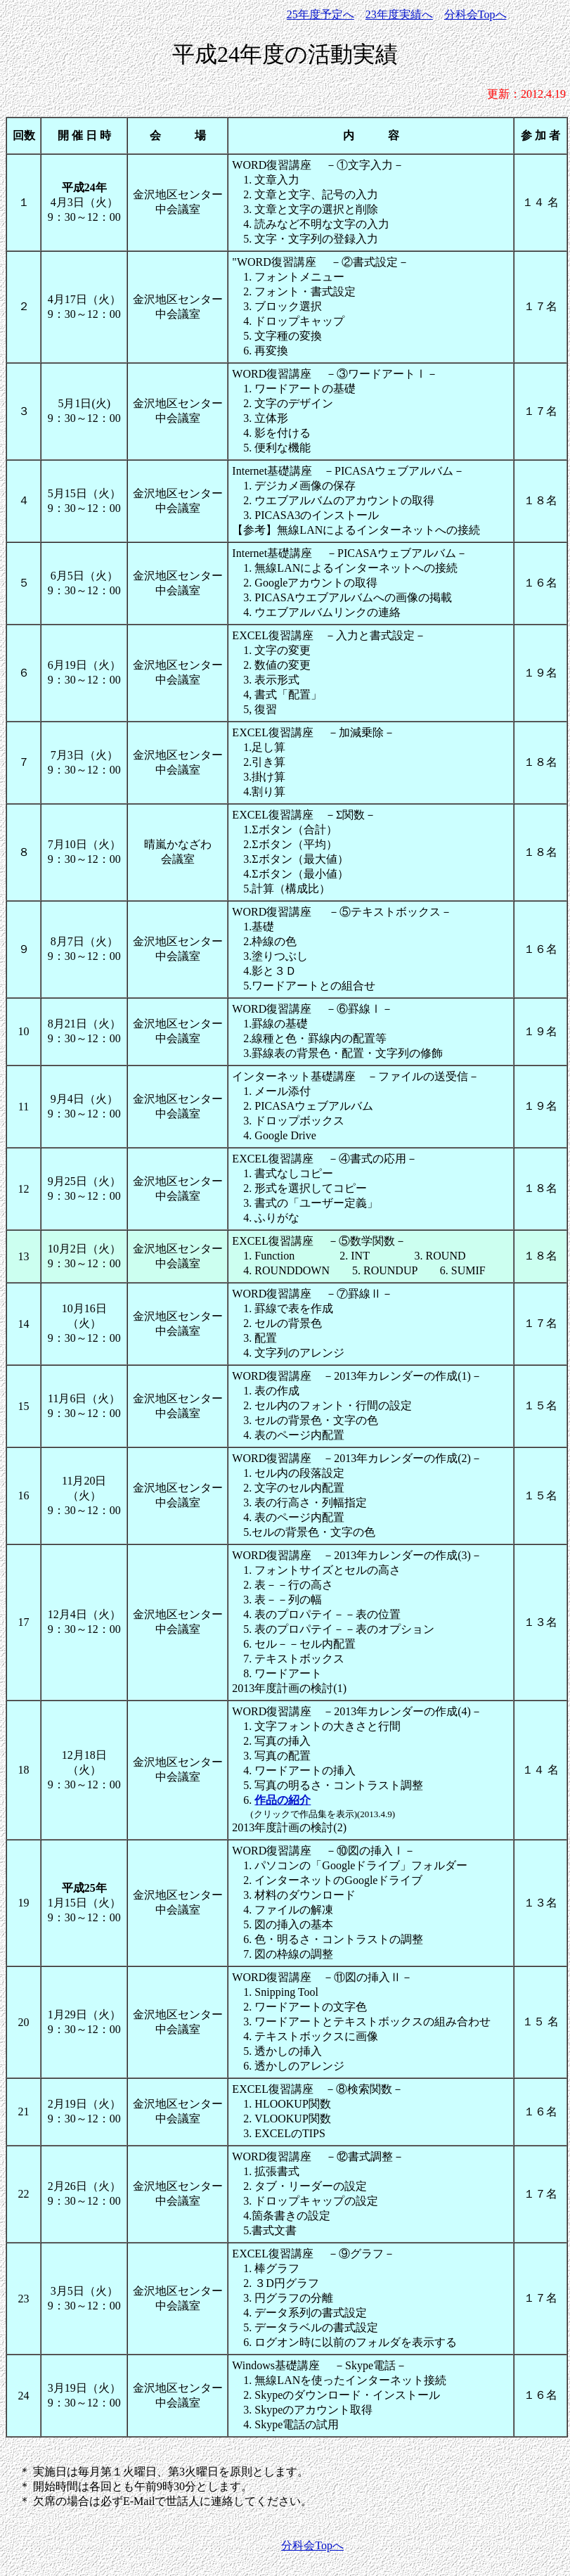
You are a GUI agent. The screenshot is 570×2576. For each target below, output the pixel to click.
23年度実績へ (399, 14)
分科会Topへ (475, 14)
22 (24, 2194)
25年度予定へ (320, 14)
